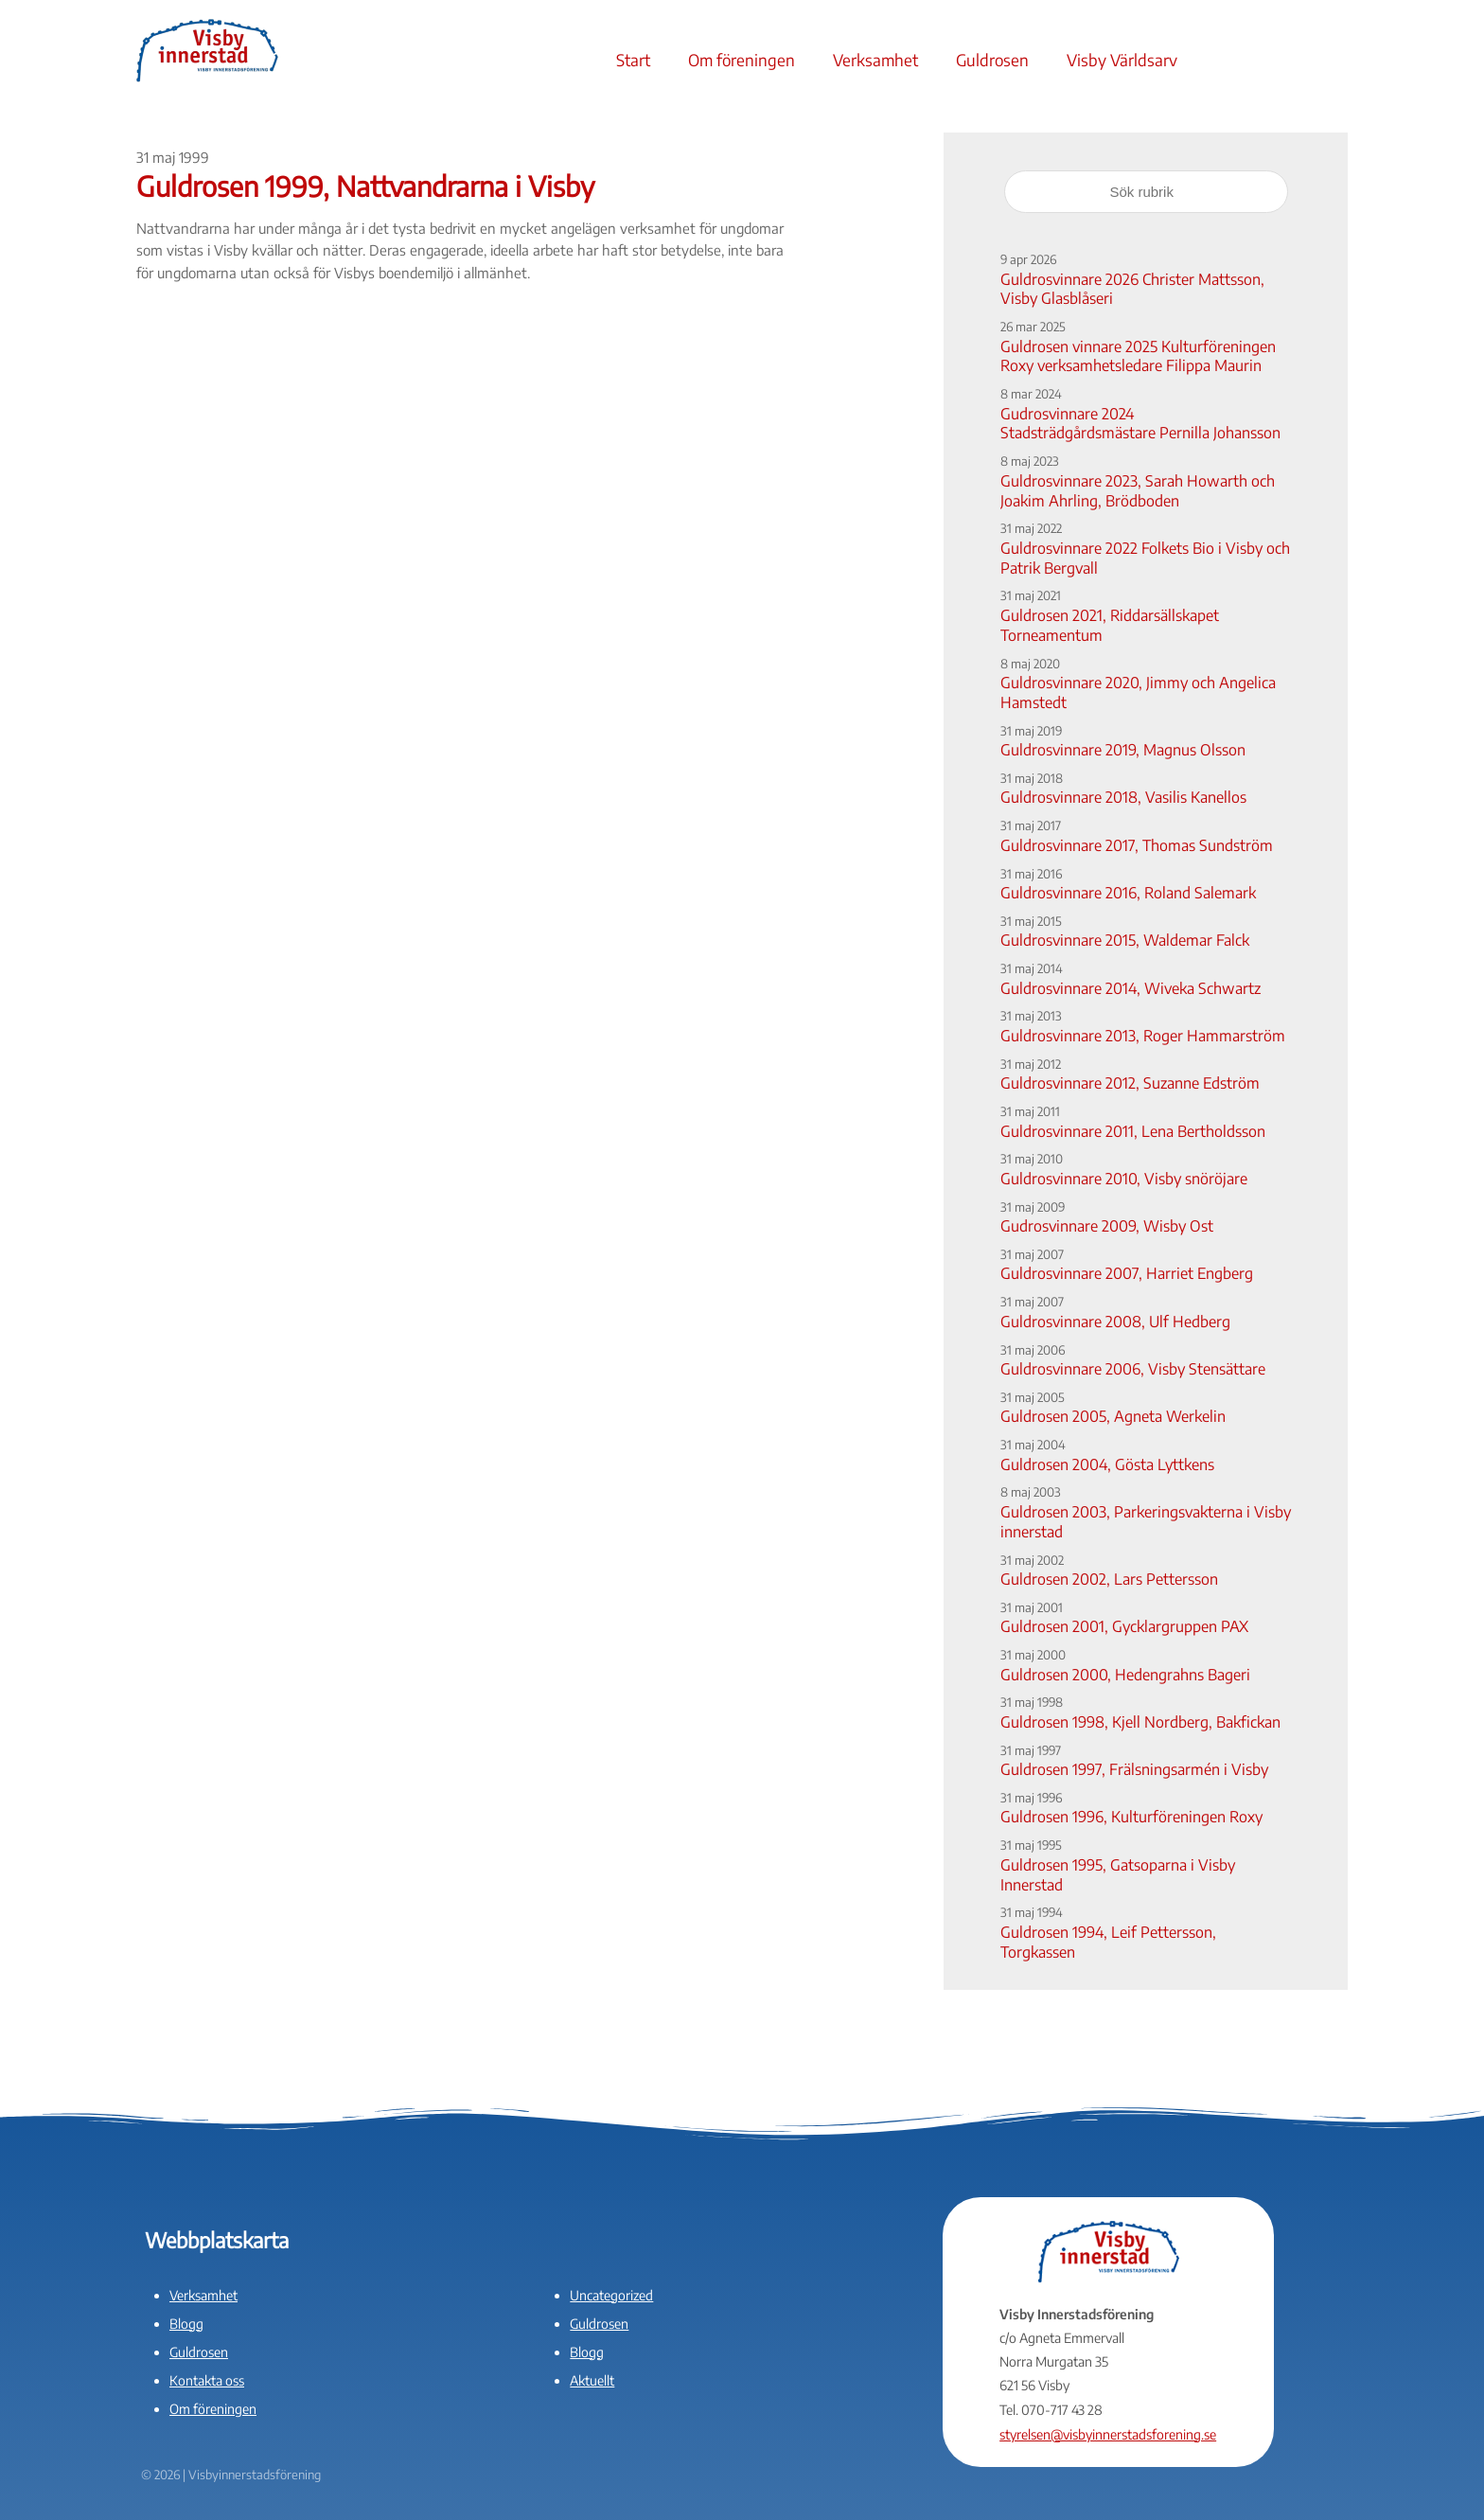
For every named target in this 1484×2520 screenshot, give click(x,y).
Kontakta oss (206, 2380)
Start (633, 59)
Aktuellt (592, 2380)
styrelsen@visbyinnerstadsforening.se (1107, 2434)
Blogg (186, 2324)
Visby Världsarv (1122, 59)
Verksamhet (875, 59)
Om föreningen (741, 59)
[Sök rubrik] (1146, 191)
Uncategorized (611, 2295)
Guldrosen (992, 59)
